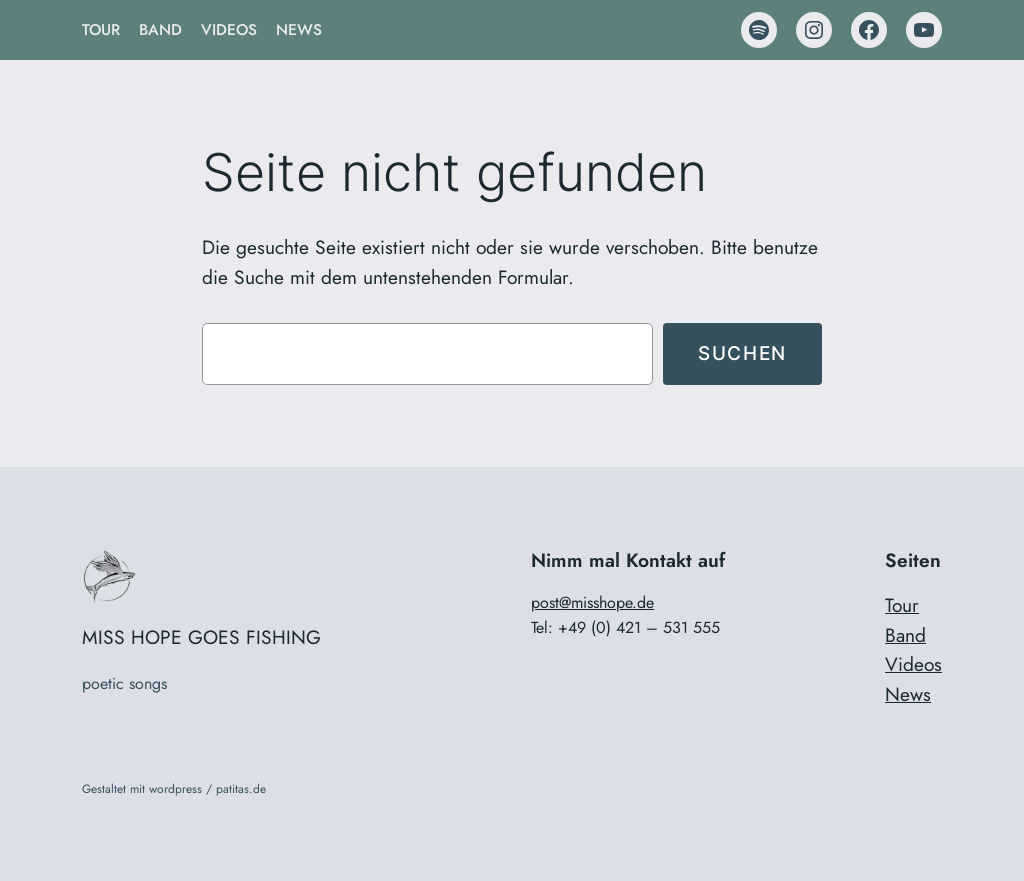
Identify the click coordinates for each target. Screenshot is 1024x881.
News (908, 694)
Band (905, 635)
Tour (902, 605)
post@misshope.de (592, 602)
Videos (913, 664)
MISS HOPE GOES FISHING (201, 637)
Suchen (742, 353)
